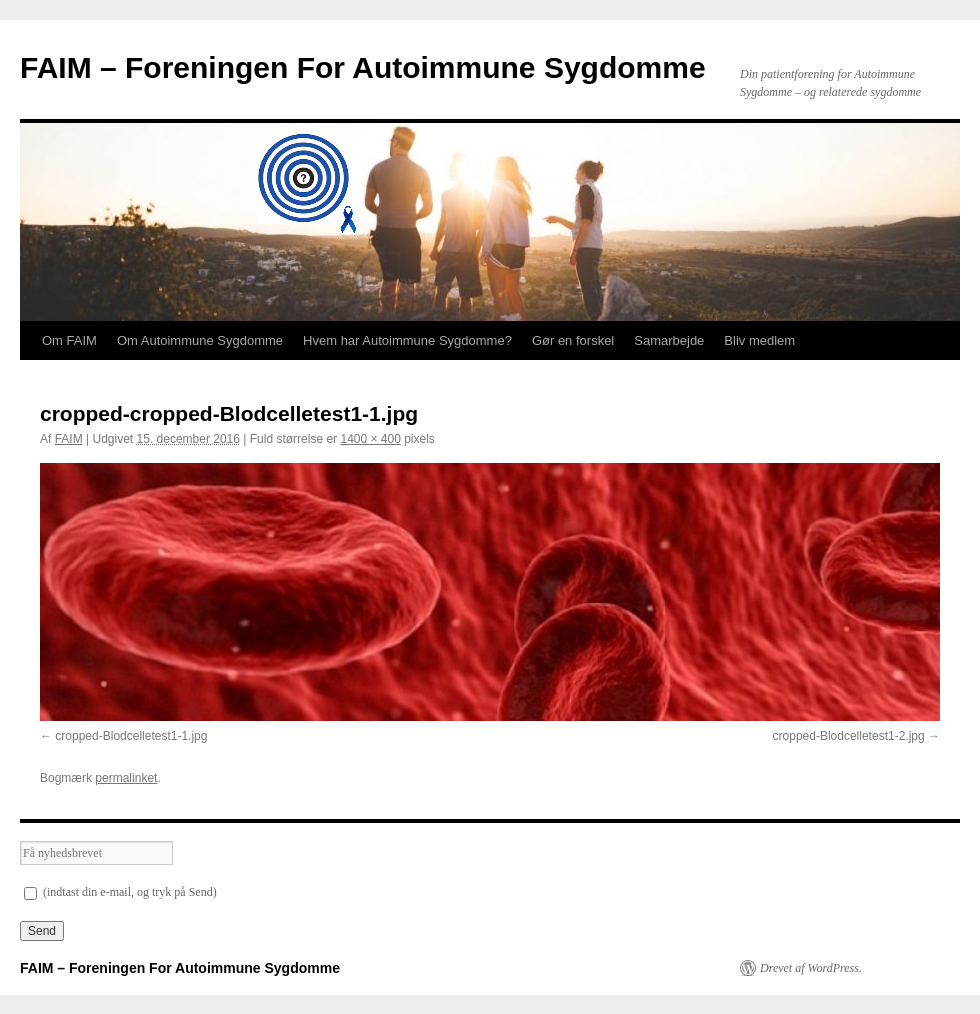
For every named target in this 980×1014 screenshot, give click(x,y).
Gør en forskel (573, 340)
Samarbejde (669, 340)
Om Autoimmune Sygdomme (200, 340)
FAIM (69, 439)
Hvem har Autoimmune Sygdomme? (407, 340)
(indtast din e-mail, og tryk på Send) (120, 892)
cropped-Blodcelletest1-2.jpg (849, 736)
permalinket (126, 778)
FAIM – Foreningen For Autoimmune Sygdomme (363, 67)
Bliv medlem (759, 340)
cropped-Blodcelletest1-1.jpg (131, 736)
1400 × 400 (370, 439)
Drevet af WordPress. (811, 968)
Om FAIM (69, 340)
